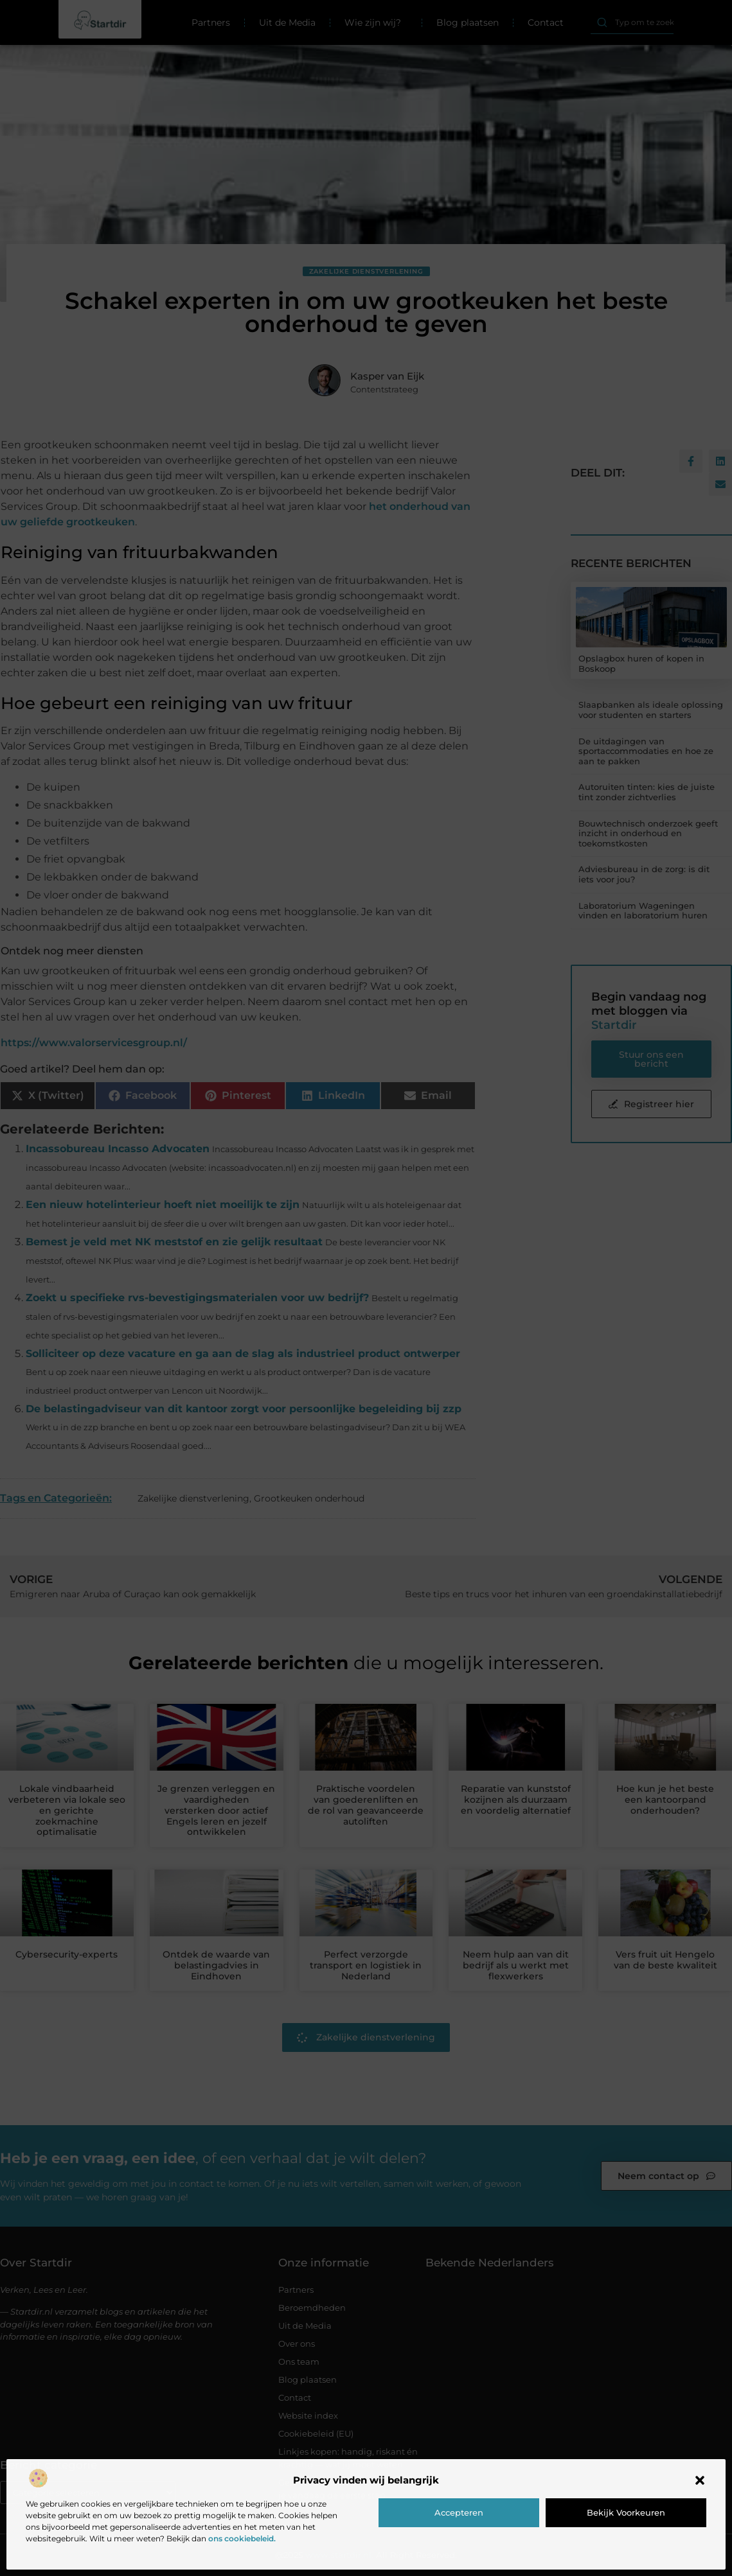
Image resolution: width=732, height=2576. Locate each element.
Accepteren (458, 2512)
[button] (699, 2480)
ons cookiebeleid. (242, 2538)
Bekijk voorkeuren (626, 2512)
